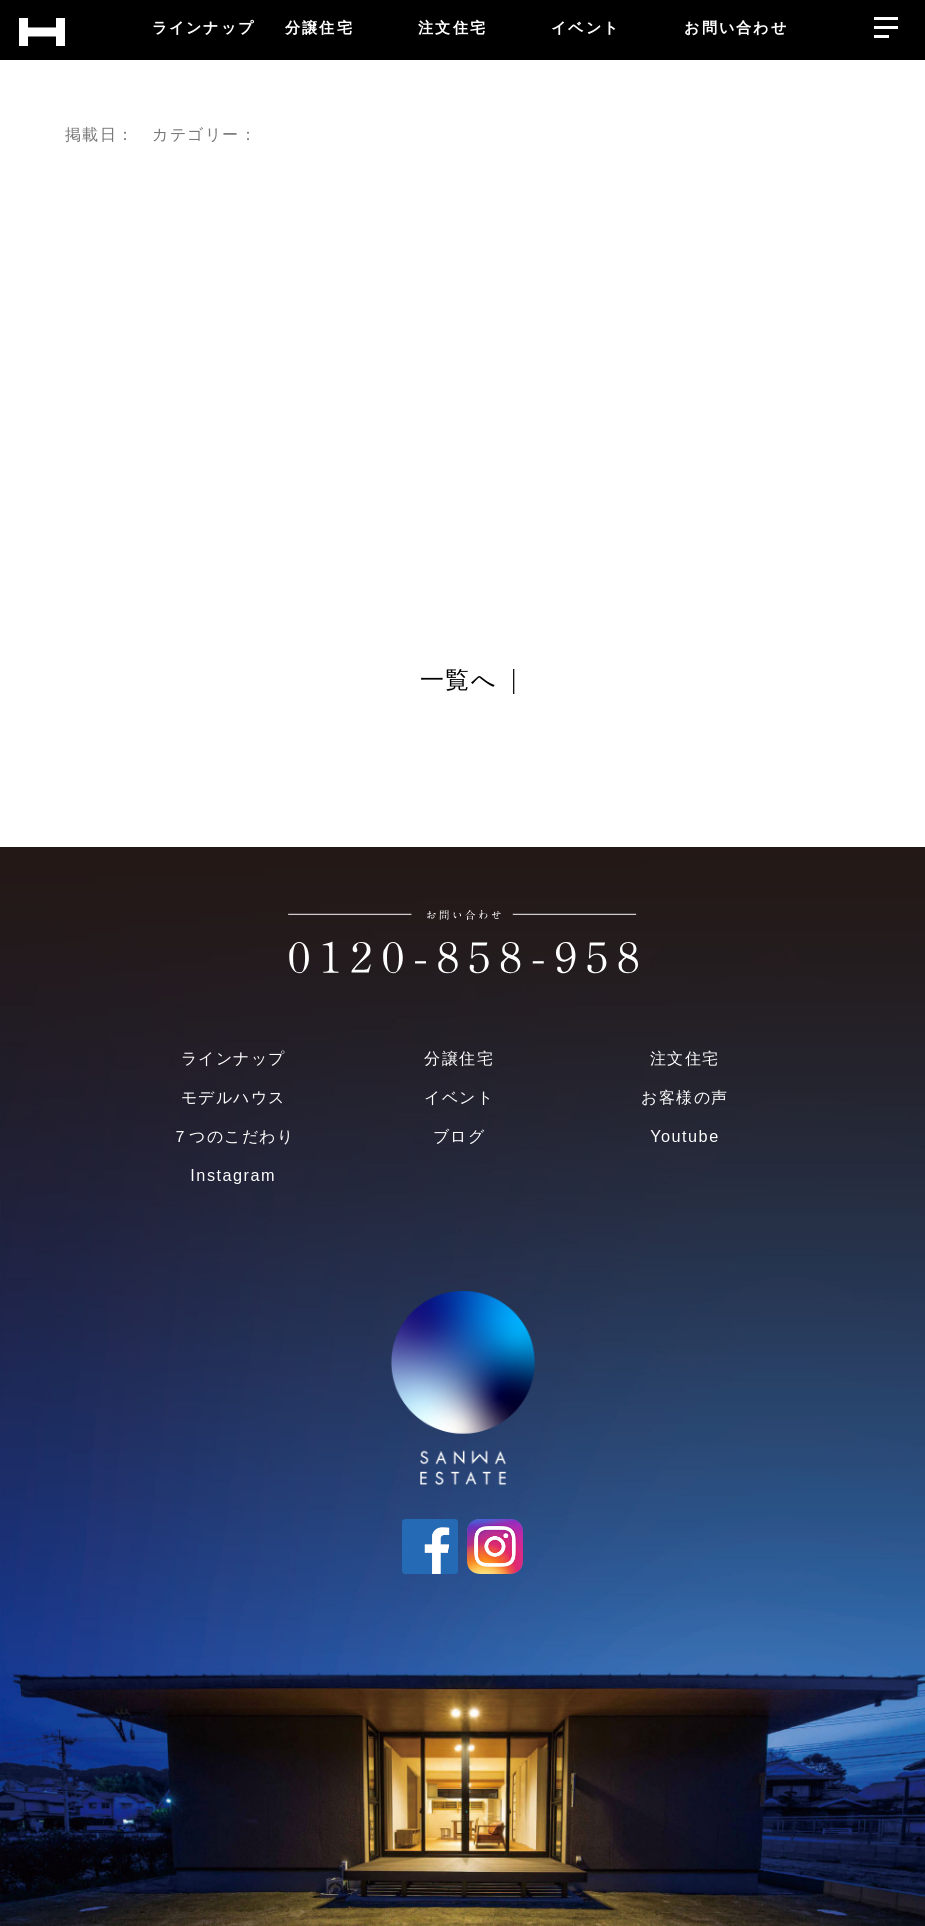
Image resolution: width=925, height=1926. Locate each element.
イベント (459, 1097)
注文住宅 (685, 1058)
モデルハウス (233, 1097)
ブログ (459, 1136)
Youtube (684, 1136)
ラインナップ (233, 1058)
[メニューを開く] (885, 22)
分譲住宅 (459, 1058)
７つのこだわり (233, 1136)
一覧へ (458, 681)
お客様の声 (684, 1097)
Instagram (233, 1175)
